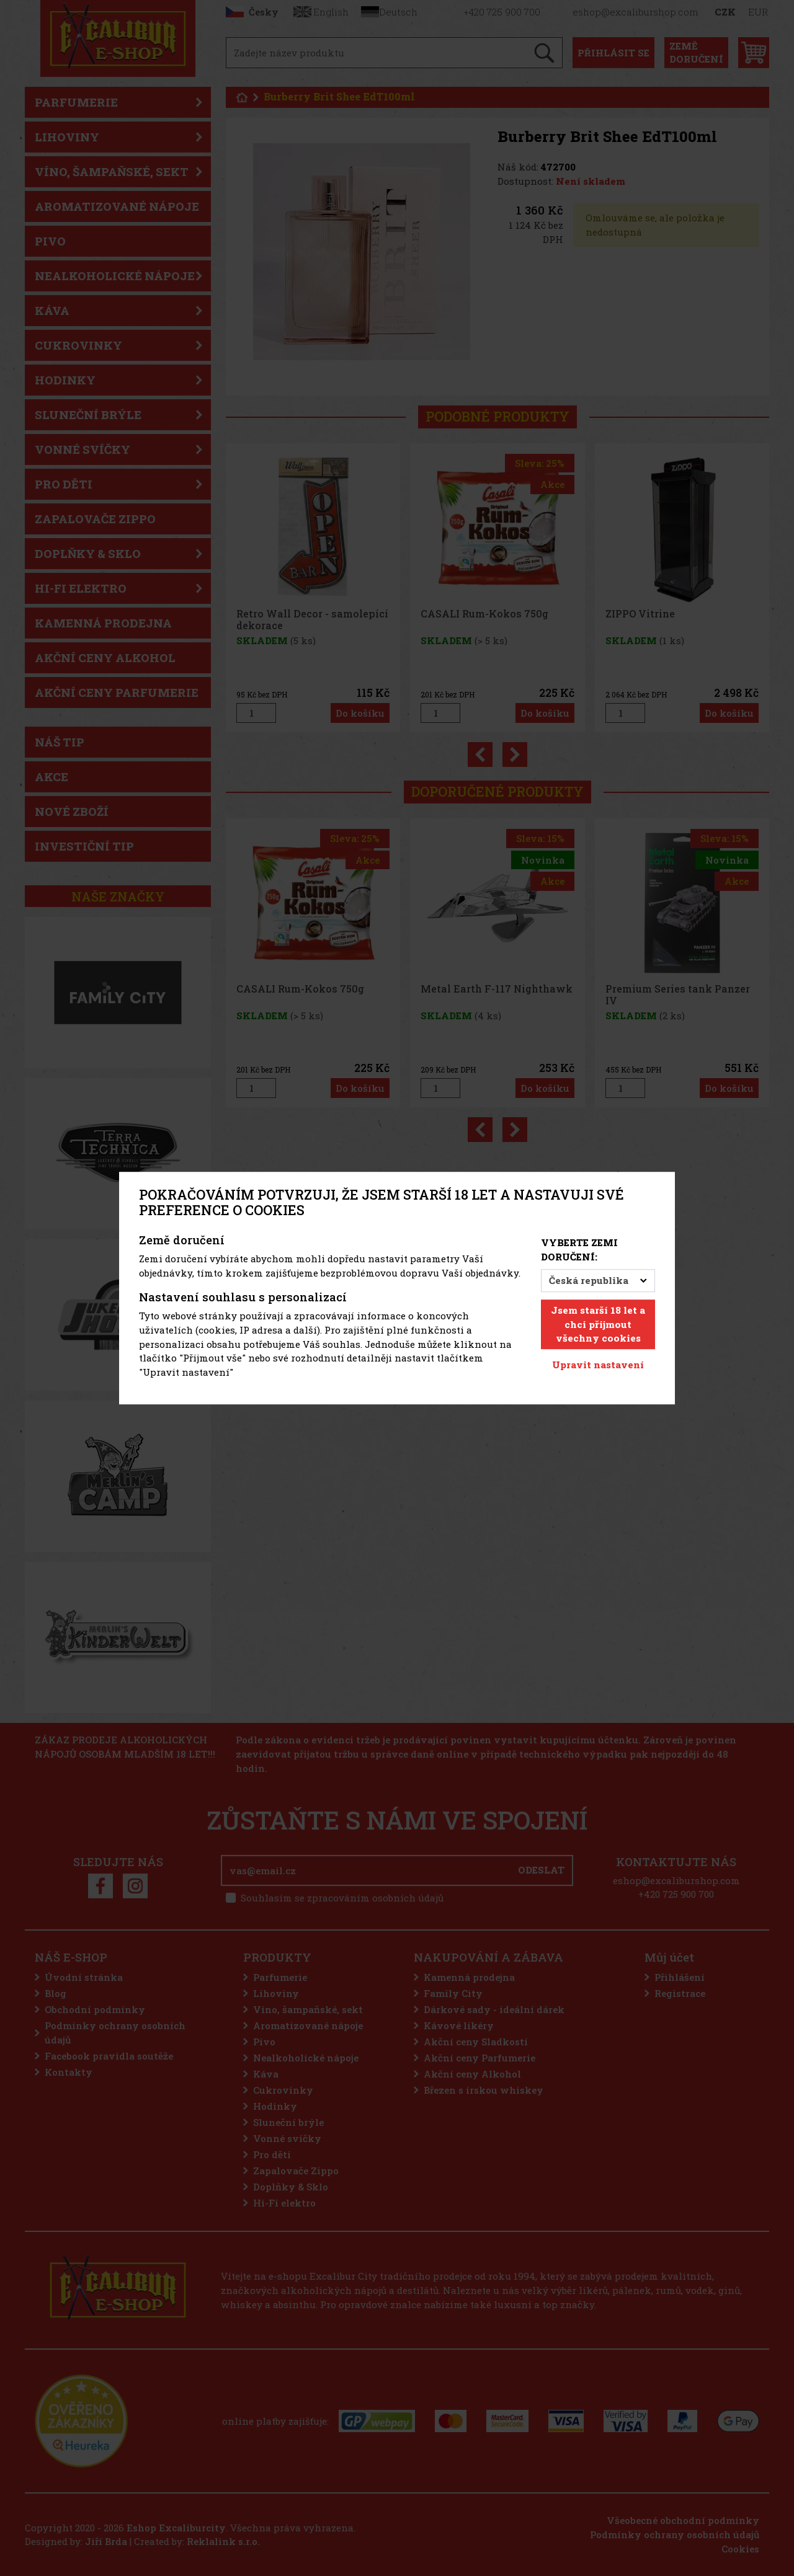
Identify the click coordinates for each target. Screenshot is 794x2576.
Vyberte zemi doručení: (579, 1250)
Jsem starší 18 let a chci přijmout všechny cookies (598, 1324)
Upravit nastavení (598, 1364)
